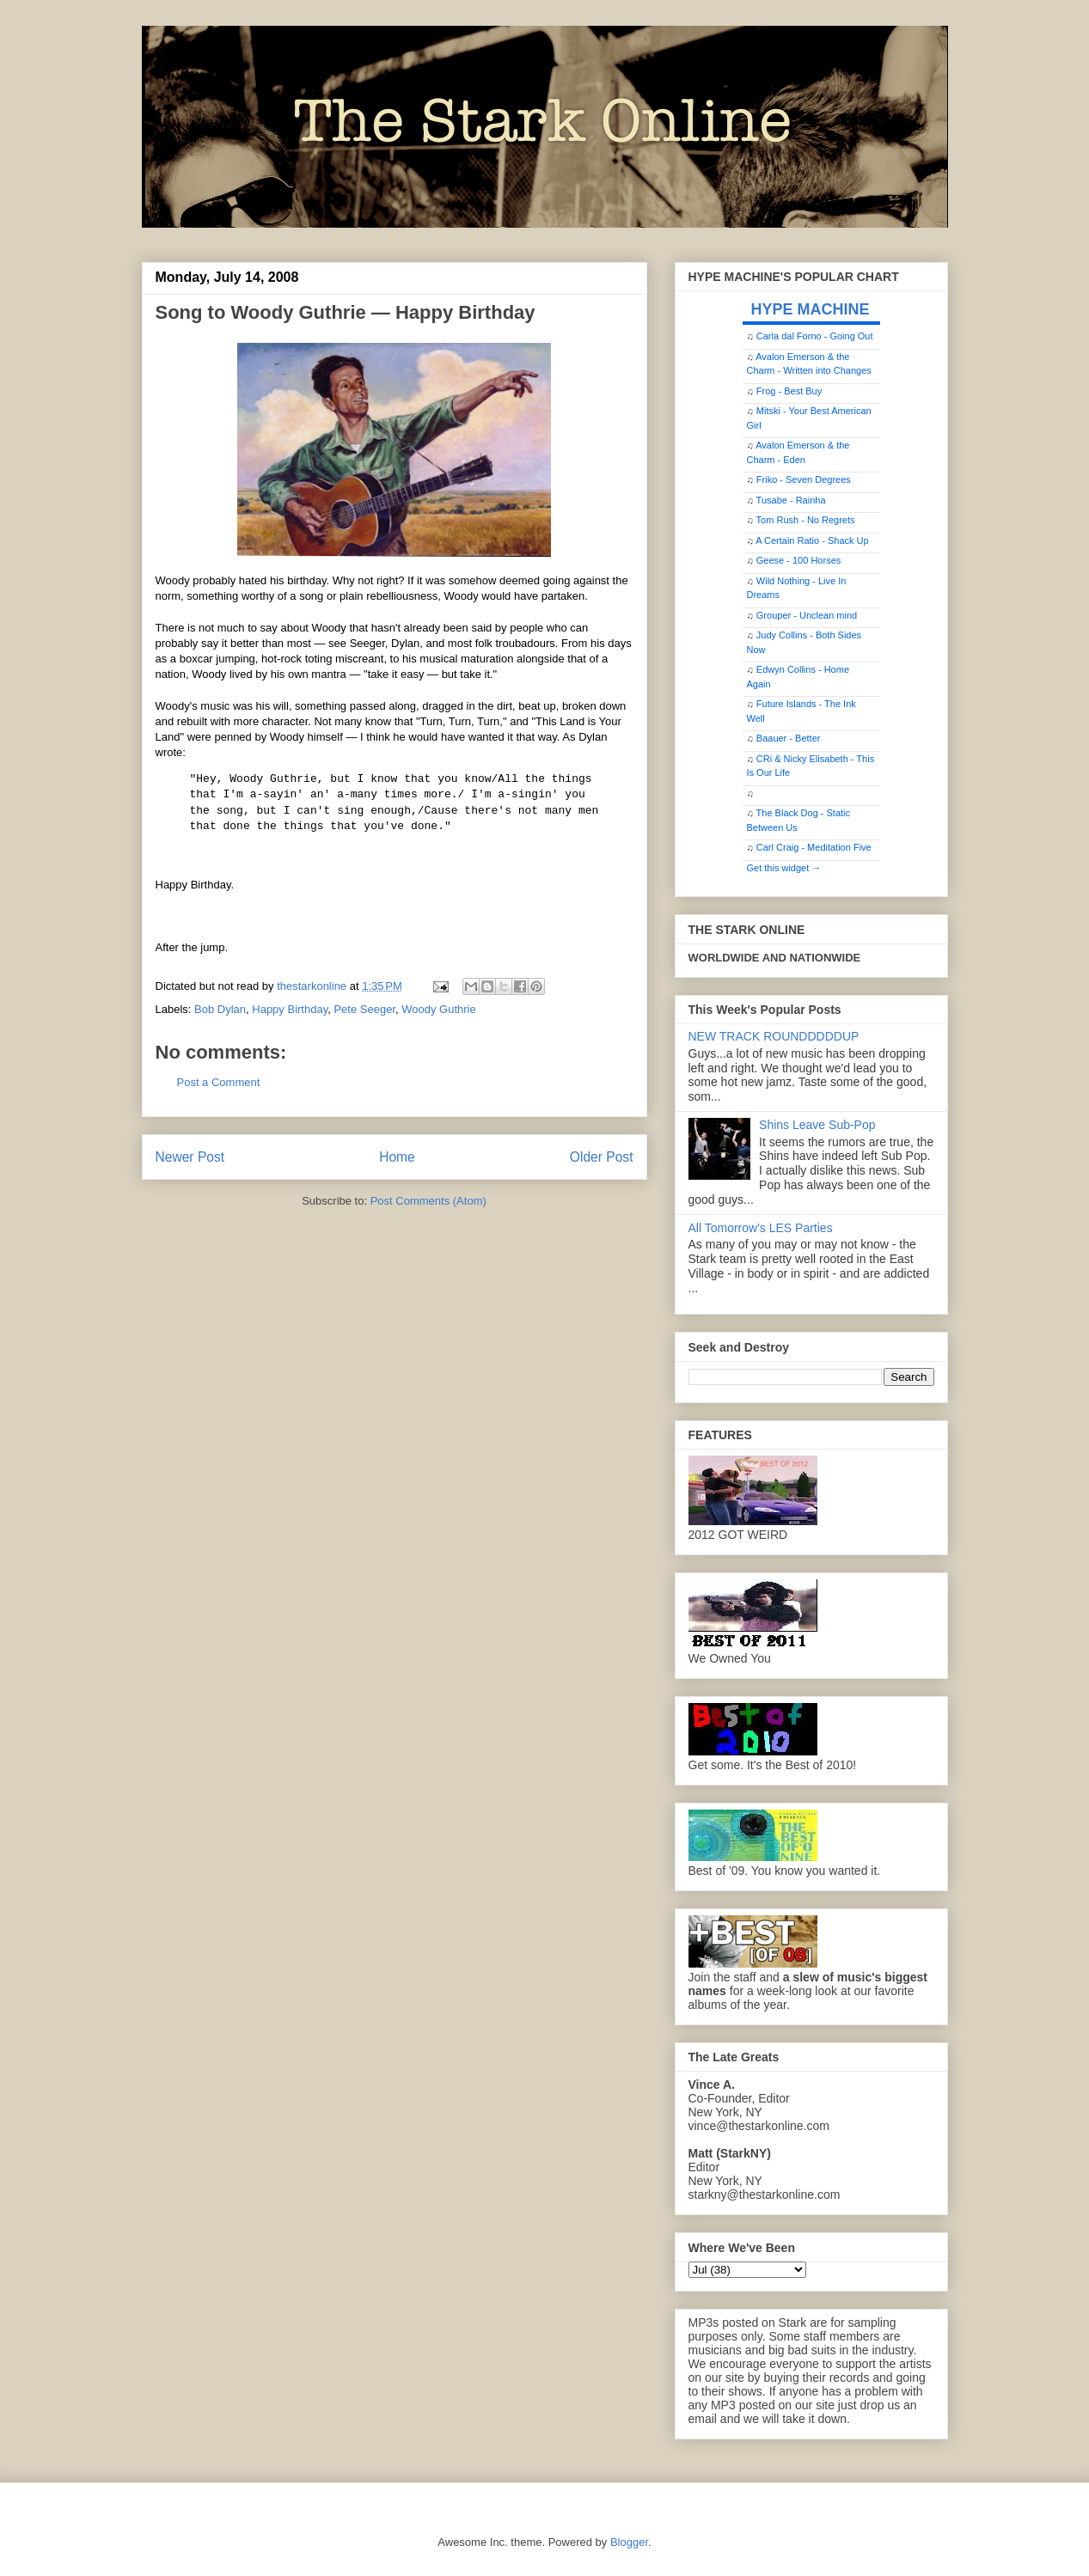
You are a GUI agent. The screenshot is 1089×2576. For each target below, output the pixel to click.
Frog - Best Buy (789, 391)
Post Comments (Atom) (428, 1200)
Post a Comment (218, 1082)
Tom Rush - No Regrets (805, 520)
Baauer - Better (788, 738)
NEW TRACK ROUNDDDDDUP (774, 1036)
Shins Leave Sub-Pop (817, 1125)
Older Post (601, 1157)
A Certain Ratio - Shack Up (812, 540)
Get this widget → (784, 868)
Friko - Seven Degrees (803, 479)
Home (397, 1157)
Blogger (629, 2542)
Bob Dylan (220, 1009)
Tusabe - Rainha (791, 500)
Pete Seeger (364, 1009)
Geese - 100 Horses (798, 560)
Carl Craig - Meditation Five (814, 847)
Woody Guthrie (438, 1009)
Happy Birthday (289, 1009)
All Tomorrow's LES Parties (760, 1228)
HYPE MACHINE (810, 309)
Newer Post (190, 1157)
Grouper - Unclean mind (806, 615)
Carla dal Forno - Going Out (814, 336)
